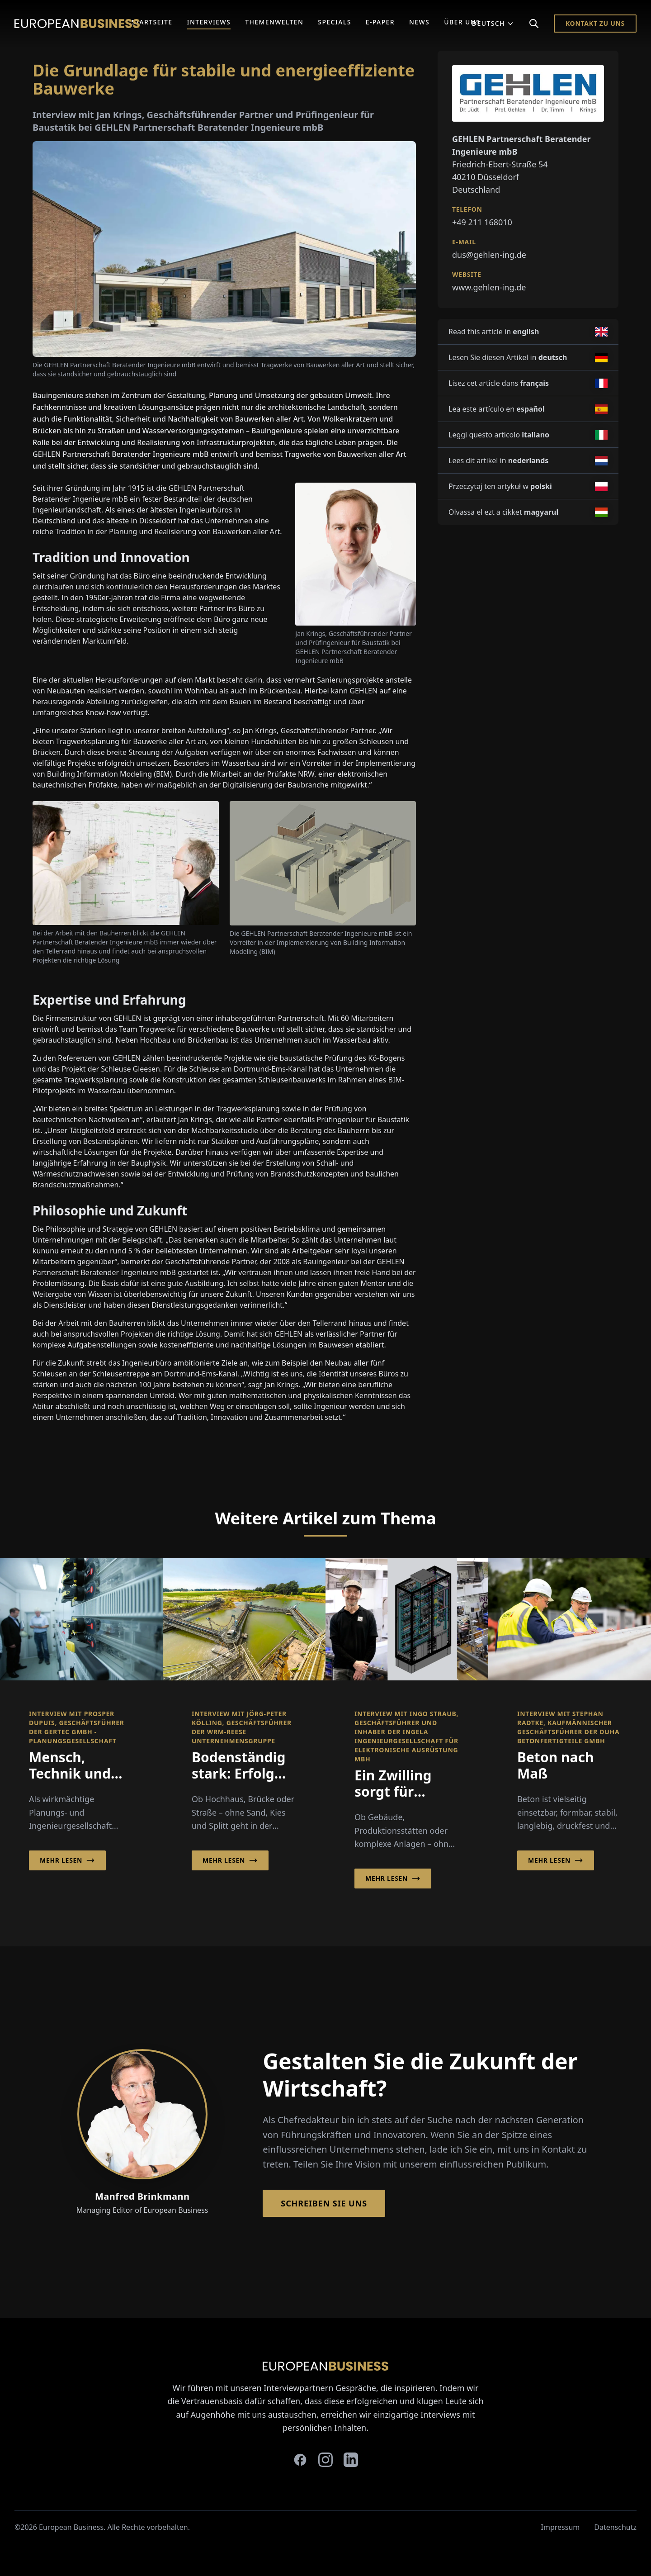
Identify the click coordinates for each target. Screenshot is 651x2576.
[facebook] (300, 2460)
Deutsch (493, 23)
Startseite (152, 22)
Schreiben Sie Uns (324, 2203)
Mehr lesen (67, 1860)
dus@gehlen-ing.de (489, 254)
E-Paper (380, 22)
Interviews (209, 22)
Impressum (560, 2527)
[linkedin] (351, 2460)
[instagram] (325, 2460)
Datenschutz (615, 2527)
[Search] (533, 23)
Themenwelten (274, 22)
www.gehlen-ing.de (489, 287)
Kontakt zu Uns (595, 23)
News (419, 22)
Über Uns (462, 22)
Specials (334, 22)
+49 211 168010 (482, 222)
